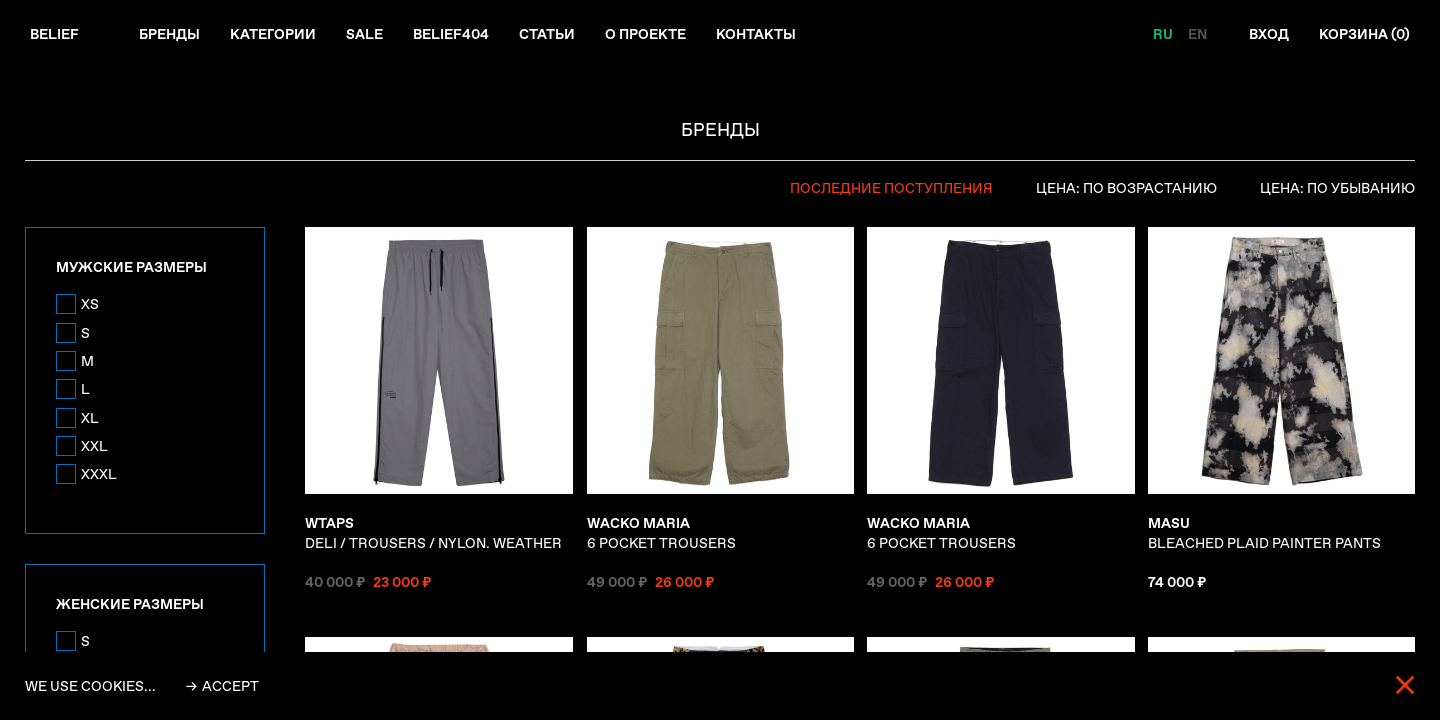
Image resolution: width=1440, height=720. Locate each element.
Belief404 (451, 34)
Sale (364, 34)
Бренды (169, 34)
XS (90, 304)
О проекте (645, 34)
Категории (273, 34)
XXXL (99, 474)
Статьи (547, 34)
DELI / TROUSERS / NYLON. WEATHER (433, 533)
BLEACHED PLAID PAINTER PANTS (1264, 533)
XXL (94, 446)
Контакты (756, 34)
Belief (54, 34)
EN (1197, 34)
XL (90, 418)
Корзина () (1364, 34)
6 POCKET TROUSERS (661, 533)
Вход (1269, 34)
